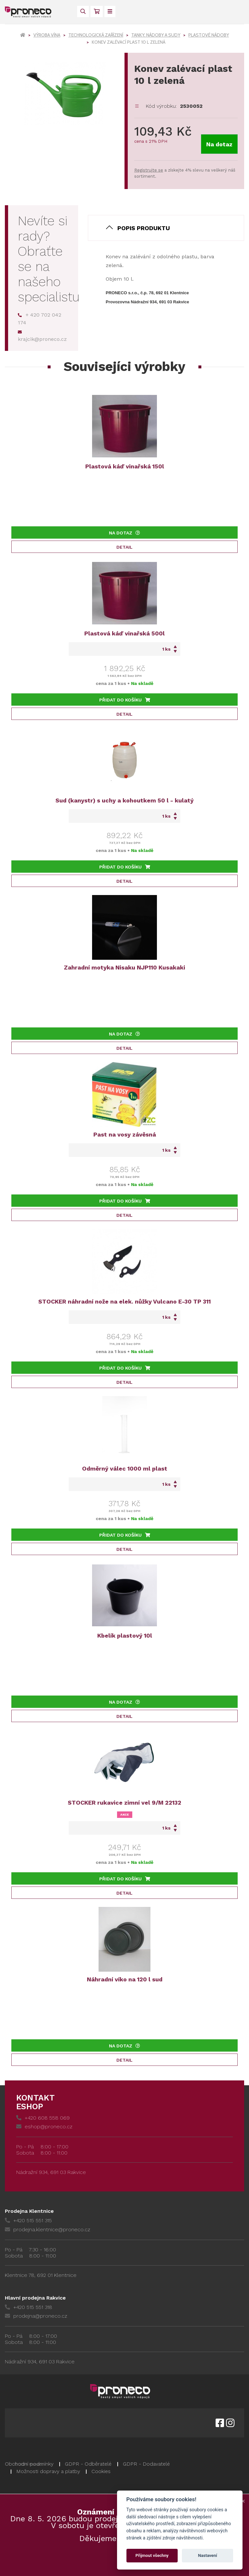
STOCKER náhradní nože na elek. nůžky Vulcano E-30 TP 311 (124, 1301)
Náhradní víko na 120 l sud (124, 1979)
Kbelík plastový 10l (124, 1635)
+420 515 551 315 (28, 2220)
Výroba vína (46, 35)
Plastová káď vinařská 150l (124, 466)
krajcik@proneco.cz (42, 336)
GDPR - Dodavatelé (146, 2464)
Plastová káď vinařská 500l (124, 633)
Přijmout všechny (152, 2555)
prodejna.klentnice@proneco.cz (47, 2229)
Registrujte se (148, 170)
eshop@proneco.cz (44, 2126)
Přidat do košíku (124, 699)
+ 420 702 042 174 (39, 318)
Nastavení (207, 2555)
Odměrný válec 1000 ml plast (124, 1468)
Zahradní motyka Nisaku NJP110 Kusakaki (124, 967)
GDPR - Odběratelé (88, 2464)
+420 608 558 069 (43, 2118)
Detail (124, 547)
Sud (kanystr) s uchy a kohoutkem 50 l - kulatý (124, 800)
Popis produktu (143, 228)
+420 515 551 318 (28, 2307)
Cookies (101, 2471)
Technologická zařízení (95, 35)
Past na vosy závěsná (124, 1134)
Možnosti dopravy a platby (48, 2471)
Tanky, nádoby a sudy (155, 35)
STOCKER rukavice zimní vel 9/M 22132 (124, 1802)
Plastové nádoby (208, 35)
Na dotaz (219, 144)
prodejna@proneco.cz (36, 2316)
